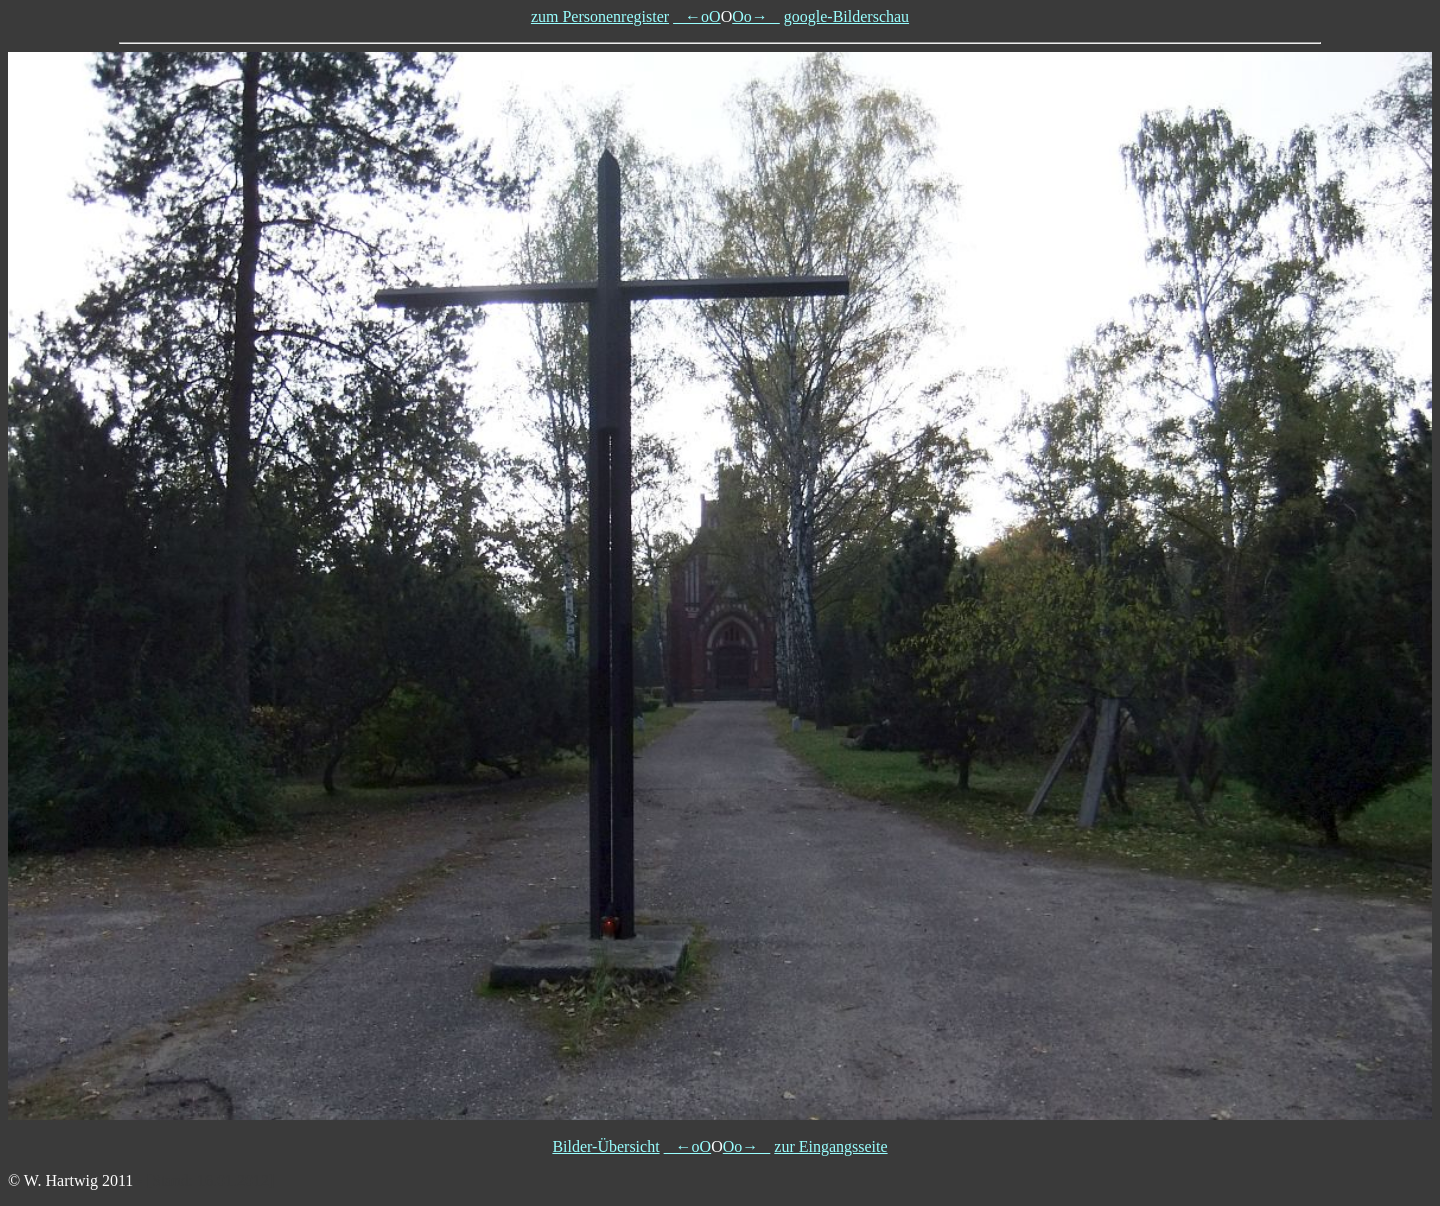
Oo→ (756, 16)
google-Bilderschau (846, 16)
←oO (697, 16)
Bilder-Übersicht (605, 1146)
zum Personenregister (600, 16)
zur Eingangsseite (830, 1146)
